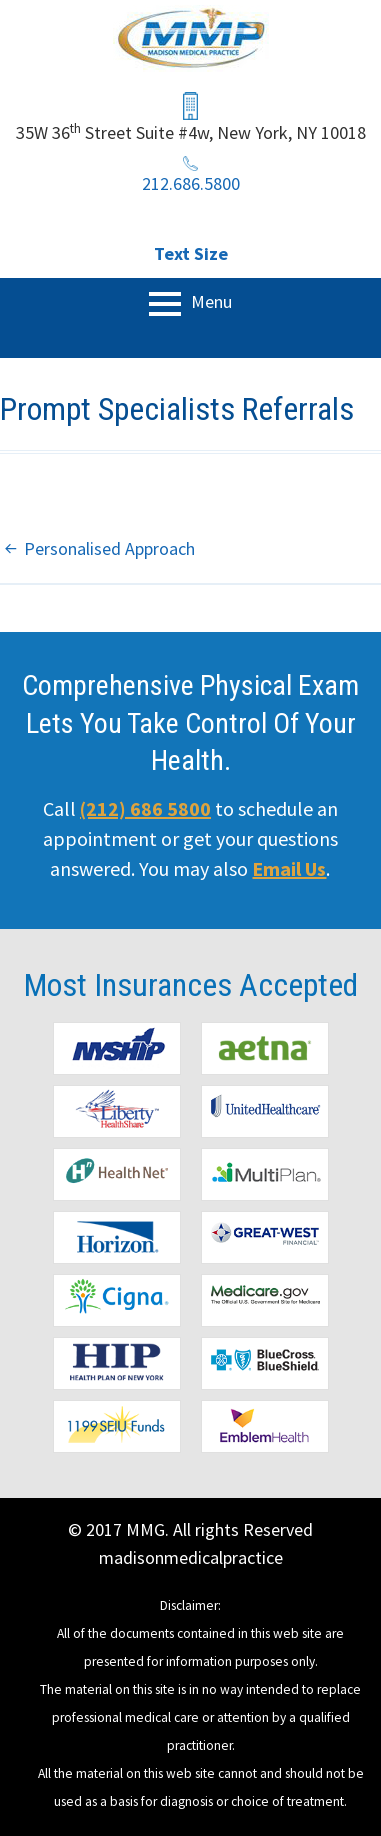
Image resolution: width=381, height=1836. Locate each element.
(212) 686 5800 (145, 808)
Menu (209, 301)
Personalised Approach (109, 548)
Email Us (289, 868)
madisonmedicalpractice (191, 1557)
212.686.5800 (191, 183)
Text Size (191, 253)
